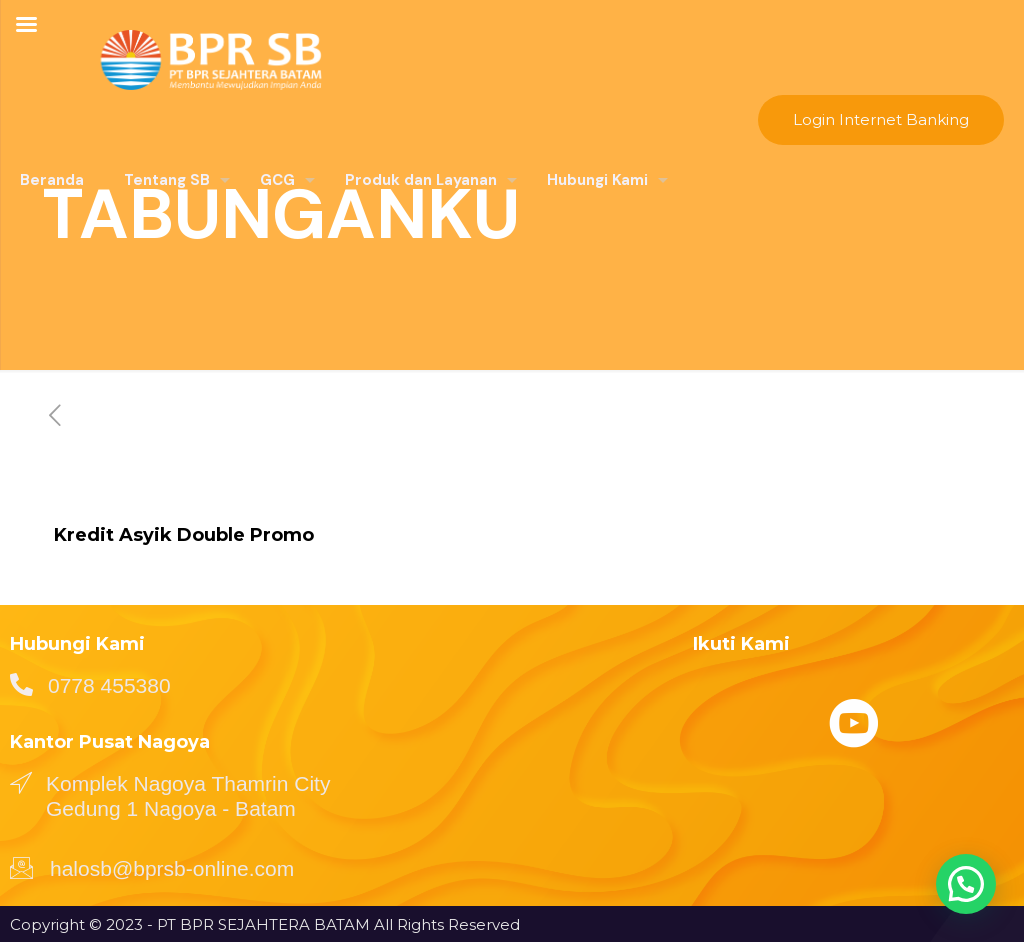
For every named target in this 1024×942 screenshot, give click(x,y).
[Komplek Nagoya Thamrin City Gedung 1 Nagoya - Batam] (21, 782)
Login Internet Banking (881, 119)
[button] (965, 881)
